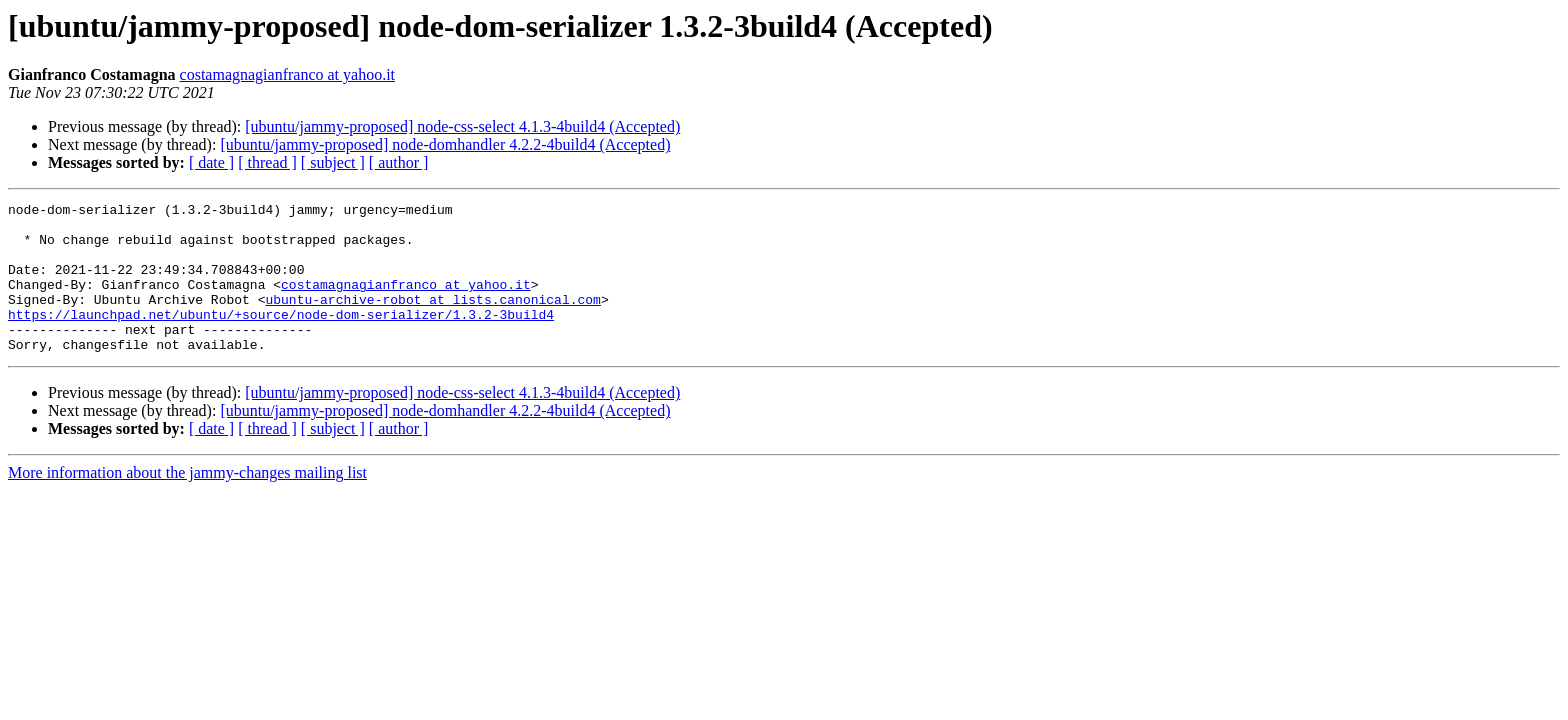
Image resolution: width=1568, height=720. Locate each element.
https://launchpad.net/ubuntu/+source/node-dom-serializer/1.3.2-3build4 (281, 338)
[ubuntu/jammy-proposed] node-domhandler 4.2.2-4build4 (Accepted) (445, 144)
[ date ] (211, 162)
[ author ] (399, 162)
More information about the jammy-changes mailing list (187, 502)
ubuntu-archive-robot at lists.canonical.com (432, 320)
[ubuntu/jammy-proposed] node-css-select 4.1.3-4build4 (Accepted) (462, 126)
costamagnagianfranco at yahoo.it (287, 74)
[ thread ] (267, 162)
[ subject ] (333, 162)
